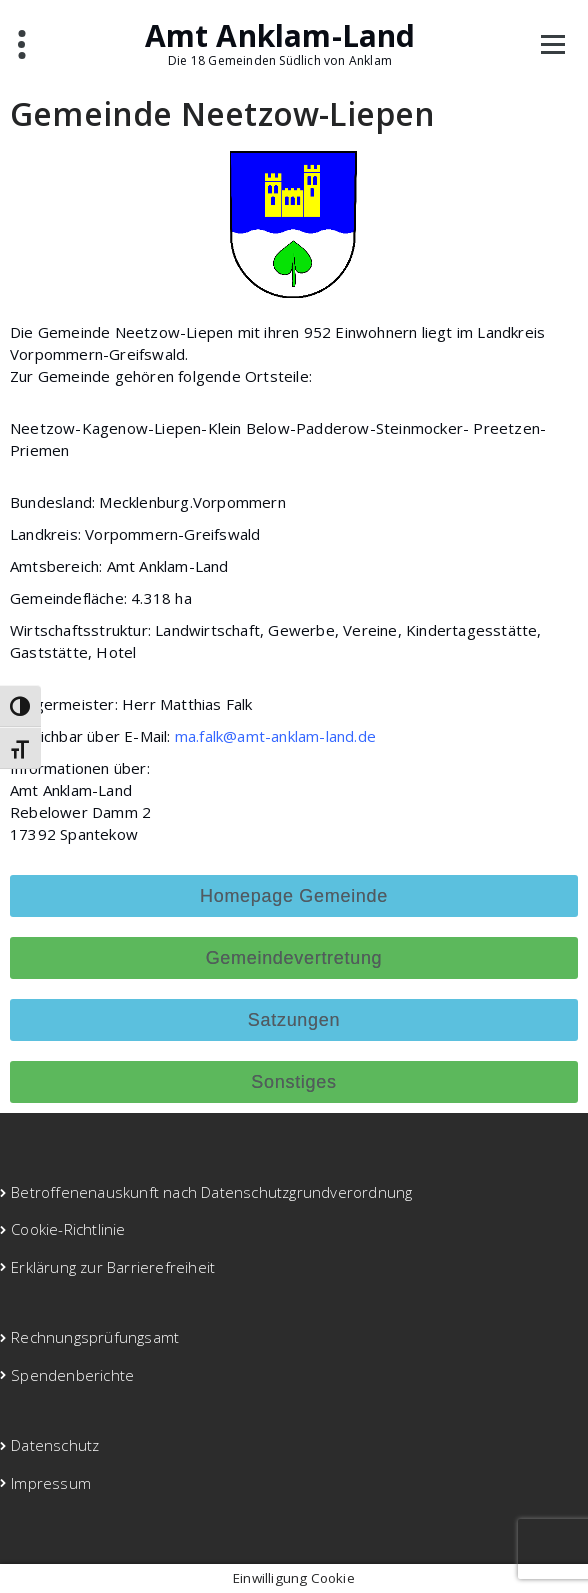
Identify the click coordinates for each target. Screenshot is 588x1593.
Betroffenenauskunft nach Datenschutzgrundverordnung (211, 1192)
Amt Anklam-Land (280, 36)
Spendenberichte (72, 1375)
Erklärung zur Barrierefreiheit (113, 1267)
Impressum (51, 1483)
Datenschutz (55, 1445)
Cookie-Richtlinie (68, 1229)
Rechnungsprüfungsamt (95, 1337)
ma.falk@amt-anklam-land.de (275, 736)
